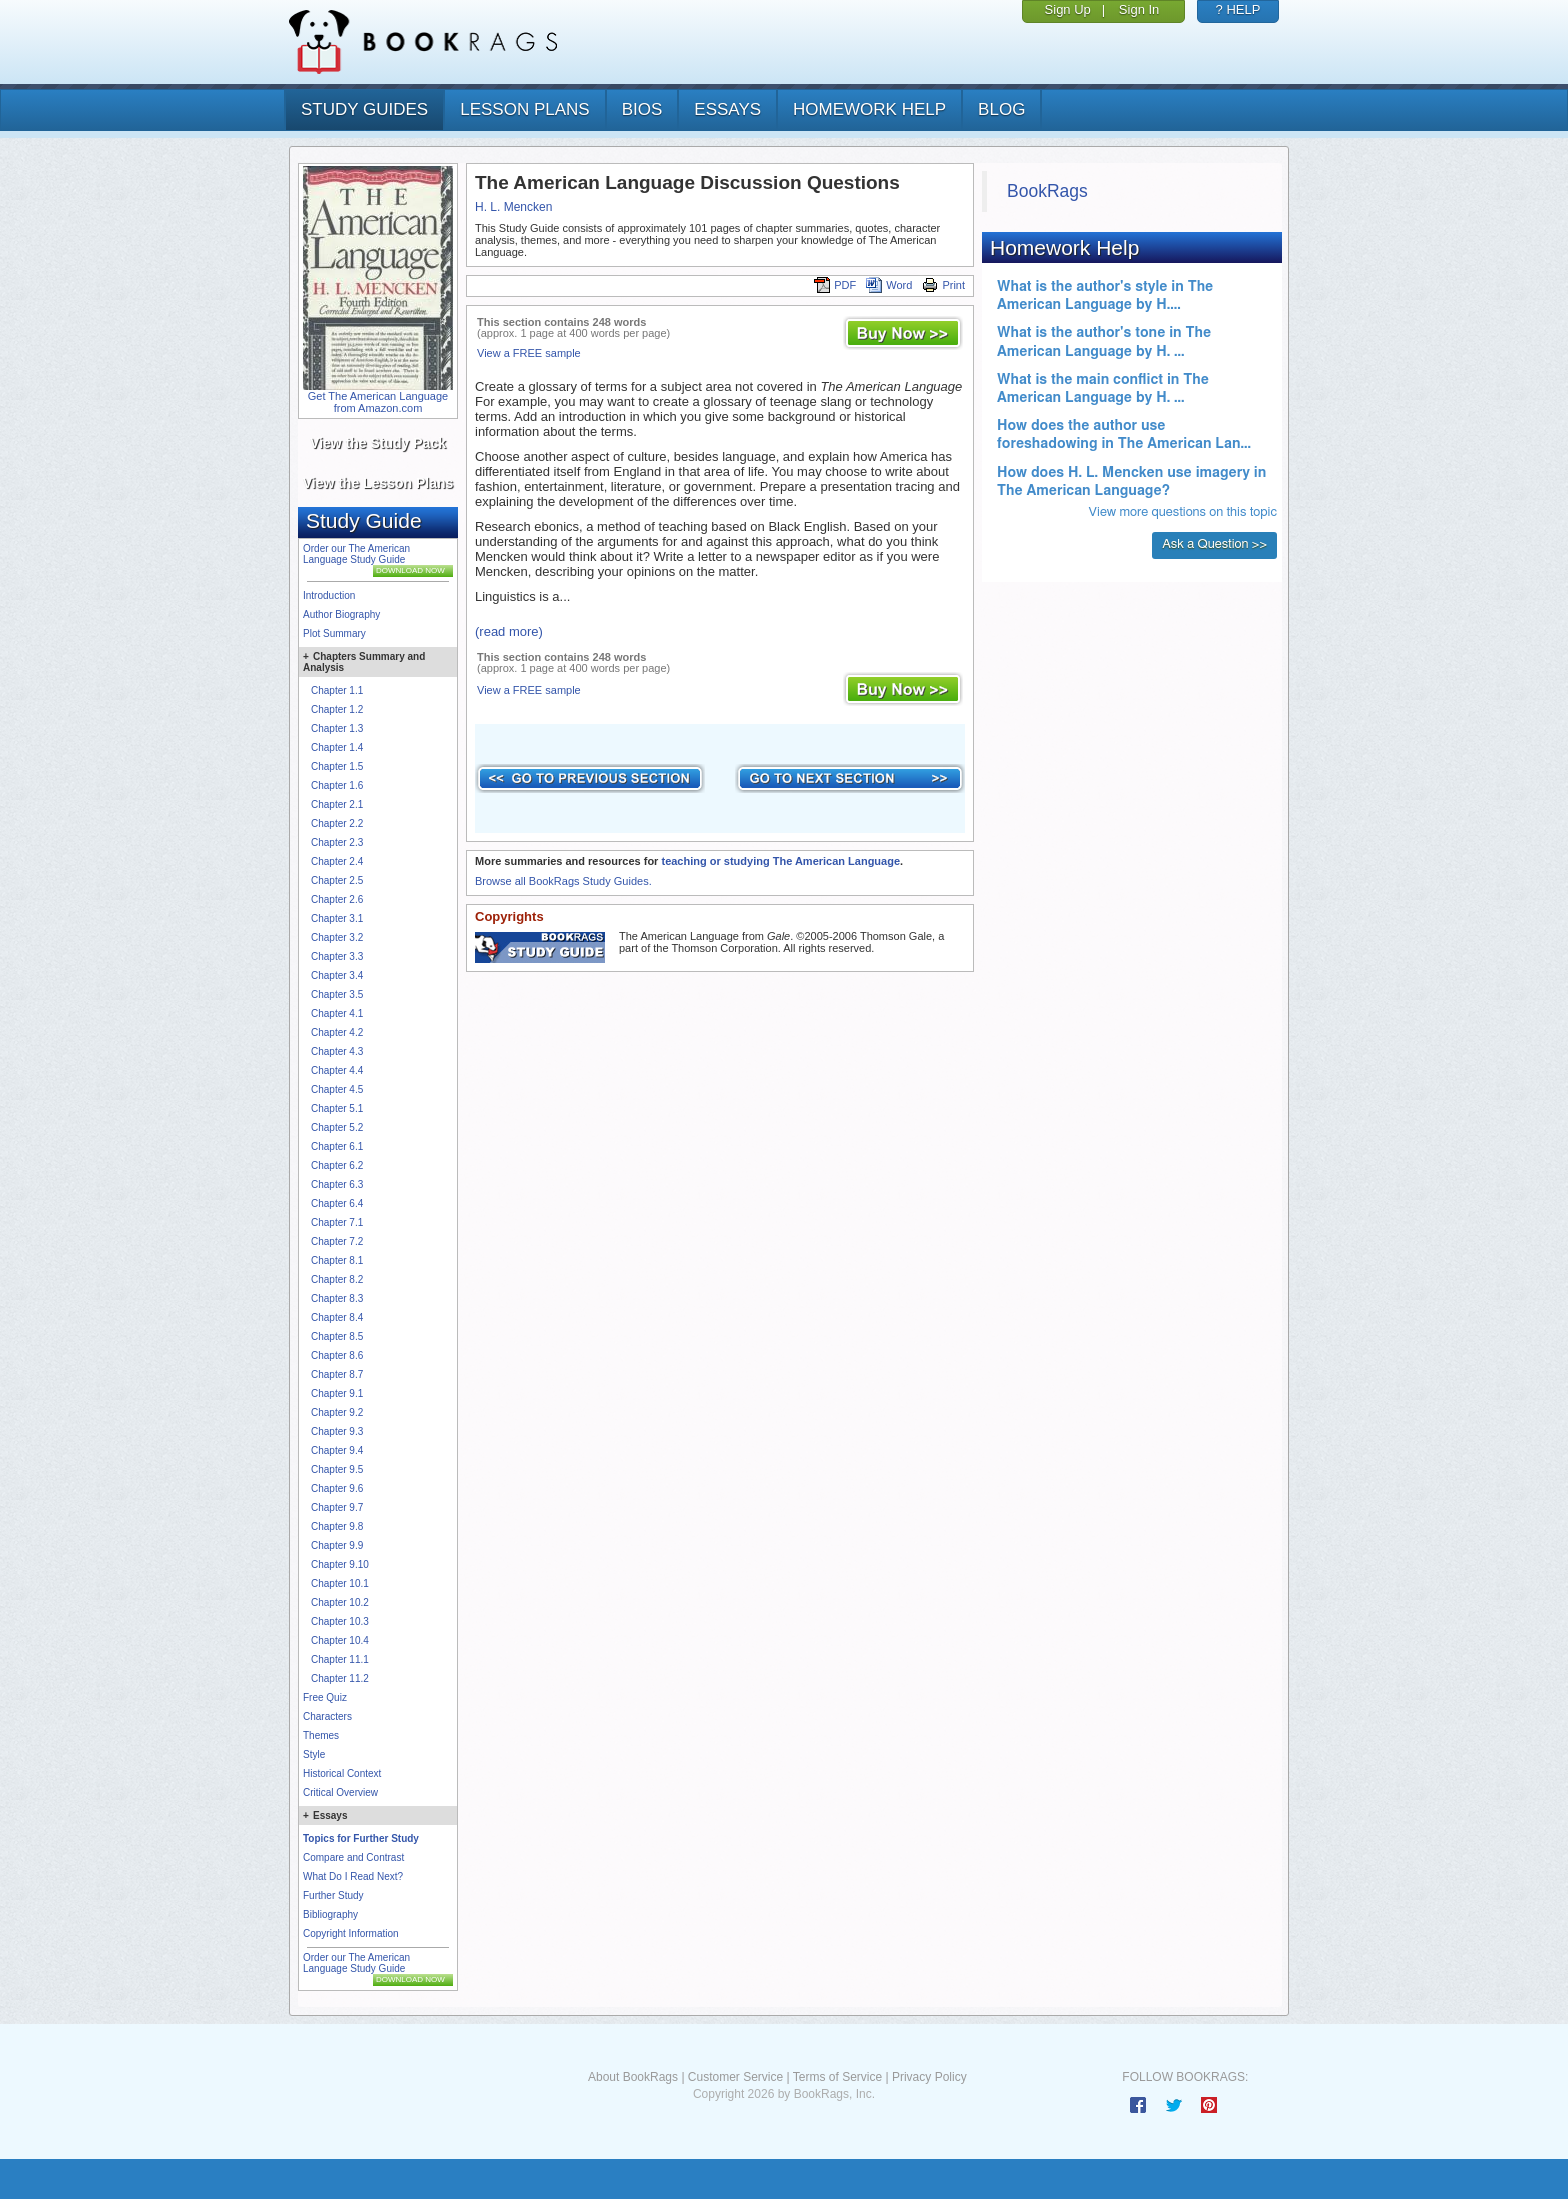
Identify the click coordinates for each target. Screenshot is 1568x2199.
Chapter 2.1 (337, 804)
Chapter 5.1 (337, 1108)
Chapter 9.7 (337, 1507)
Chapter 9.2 (337, 1412)
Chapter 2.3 (337, 842)
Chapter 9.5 (337, 1469)
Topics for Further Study (361, 1838)
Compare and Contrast (353, 1857)
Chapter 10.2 (340, 1602)
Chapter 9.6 (337, 1488)
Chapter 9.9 (337, 1545)
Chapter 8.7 (337, 1374)
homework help (869, 109)
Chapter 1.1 (337, 690)
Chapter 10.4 (340, 1640)
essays (727, 109)
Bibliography (330, 1914)
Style (314, 1754)
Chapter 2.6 (337, 899)
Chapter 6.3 (337, 1184)
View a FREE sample (529, 353)
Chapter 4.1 (337, 1013)
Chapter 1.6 (337, 785)
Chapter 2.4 (337, 861)
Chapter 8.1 (337, 1260)
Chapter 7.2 (337, 1241)
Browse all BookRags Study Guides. (563, 881)
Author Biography (341, 614)
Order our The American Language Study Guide (356, 554)
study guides (364, 109)
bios (642, 109)
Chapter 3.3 (337, 956)
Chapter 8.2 (337, 1279)
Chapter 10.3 (340, 1621)
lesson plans (524, 109)
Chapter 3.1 (337, 918)
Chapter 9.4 (337, 1450)
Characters (327, 1716)
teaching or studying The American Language (780, 861)
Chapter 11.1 (340, 1659)
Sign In (1139, 9)
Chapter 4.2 (337, 1032)
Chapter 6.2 (337, 1165)
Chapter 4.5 (337, 1089)
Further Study (333, 1895)
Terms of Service (837, 2077)
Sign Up (1068, 9)
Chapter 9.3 (337, 1431)
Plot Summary (334, 633)
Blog (1001, 109)
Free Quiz (325, 1697)
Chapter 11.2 (340, 1678)
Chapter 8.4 (337, 1317)
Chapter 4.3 (337, 1051)
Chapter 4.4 (337, 1070)
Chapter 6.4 (337, 1203)
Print (943, 285)
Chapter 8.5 (337, 1336)
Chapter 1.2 (337, 709)
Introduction (329, 595)
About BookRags (633, 2077)
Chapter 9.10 (340, 1564)
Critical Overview (340, 1792)
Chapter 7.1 (337, 1222)
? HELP (1238, 9)
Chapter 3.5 (337, 994)
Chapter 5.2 (337, 1127)
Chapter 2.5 (337, 880)
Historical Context (342, 1773)
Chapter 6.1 (337, 1146)
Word (889, 285)
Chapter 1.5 (337, 766)
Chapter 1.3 (337, 728)
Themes (321, 1735)
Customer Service (735, 2077)
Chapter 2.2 (337, 823)
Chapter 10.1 (340, 1583)
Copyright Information (351, 1933)
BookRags (1047, 191)
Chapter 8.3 (337, 1298)
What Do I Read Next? (353, 1876)
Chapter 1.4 (337, 747)
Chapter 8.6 (337, 1355)
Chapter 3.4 (337, 975)
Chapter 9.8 (337, 1526)
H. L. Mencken (513, 207)
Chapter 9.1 (337, 1393)
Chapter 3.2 (337, 937)
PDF (835, 285)
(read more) (509, 631)
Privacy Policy (929, 2077)
